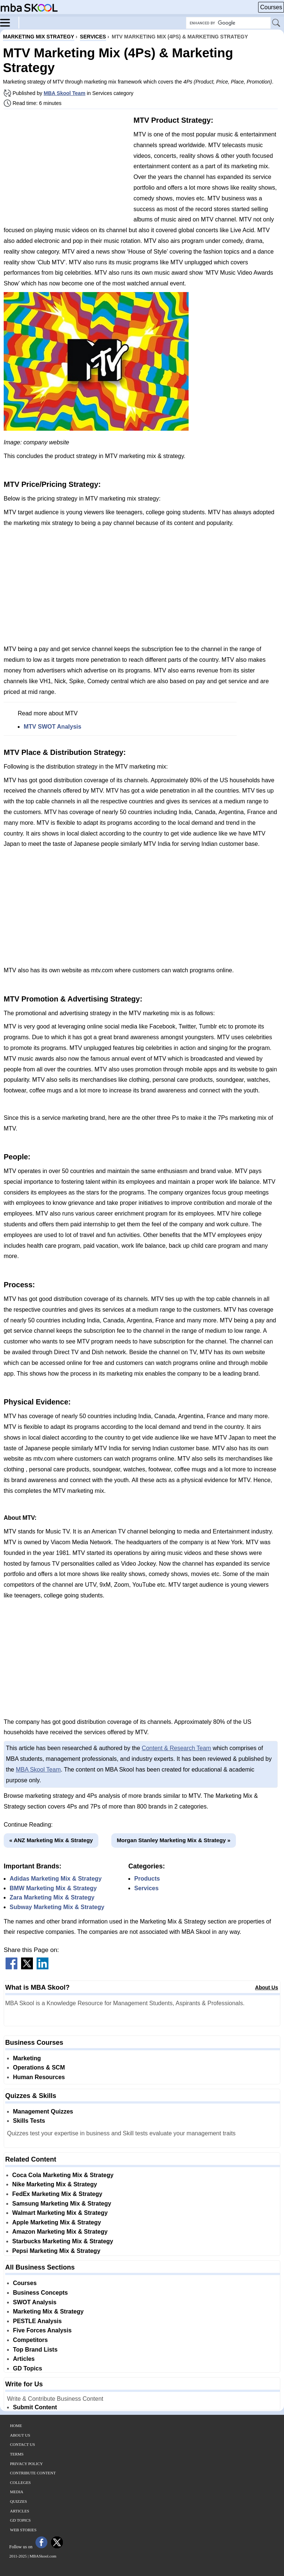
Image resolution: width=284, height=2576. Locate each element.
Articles (24, 2359)
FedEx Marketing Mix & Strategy (57, 2194)
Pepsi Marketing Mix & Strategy (56, 2251)
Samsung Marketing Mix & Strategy (61, 2203)
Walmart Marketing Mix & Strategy (60, 2213)
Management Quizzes (43, 2111)
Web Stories (23, 2530)
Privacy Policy (26, 2463)
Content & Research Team (176, 1748)
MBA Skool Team (64, 93)
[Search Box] (228, 23)
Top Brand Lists (35, 2349)
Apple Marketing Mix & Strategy (56, 2222)
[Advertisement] (66, 166)
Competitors (30, 2340)
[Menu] (9, 22)
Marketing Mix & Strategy (48, 2311)
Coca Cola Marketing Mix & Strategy (63, 2175)
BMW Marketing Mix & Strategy (53, 1888)
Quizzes (18, 2501)
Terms (17, 2454)
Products (147, 1878)
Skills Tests (29, 2121)
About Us (266, 1987)
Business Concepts (40, 2292)
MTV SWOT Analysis (52, 726)
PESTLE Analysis (37, 2321)
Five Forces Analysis (42, 2330)
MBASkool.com (43, 2556)
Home (16, 2425)
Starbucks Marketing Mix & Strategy (62, 2241)
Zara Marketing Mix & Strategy (52, 1897)
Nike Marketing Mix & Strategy (54, 2184)
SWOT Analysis (35, 2302)
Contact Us (22, 2444)
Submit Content (35, 2407)
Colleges (20, 2482)
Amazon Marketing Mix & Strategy (60, 2231)
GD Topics (27, 2368)
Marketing (27, 2058)
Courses (271, 7)
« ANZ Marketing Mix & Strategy (51, 1840)
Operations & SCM (39, 2067)
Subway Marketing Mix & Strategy (57, 1907)
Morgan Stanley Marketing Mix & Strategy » (174, 1840)
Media (16, 2491)
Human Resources (39, 2077)
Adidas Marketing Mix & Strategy (56, 1878)
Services (146, 1888)
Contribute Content (33, 2473)
